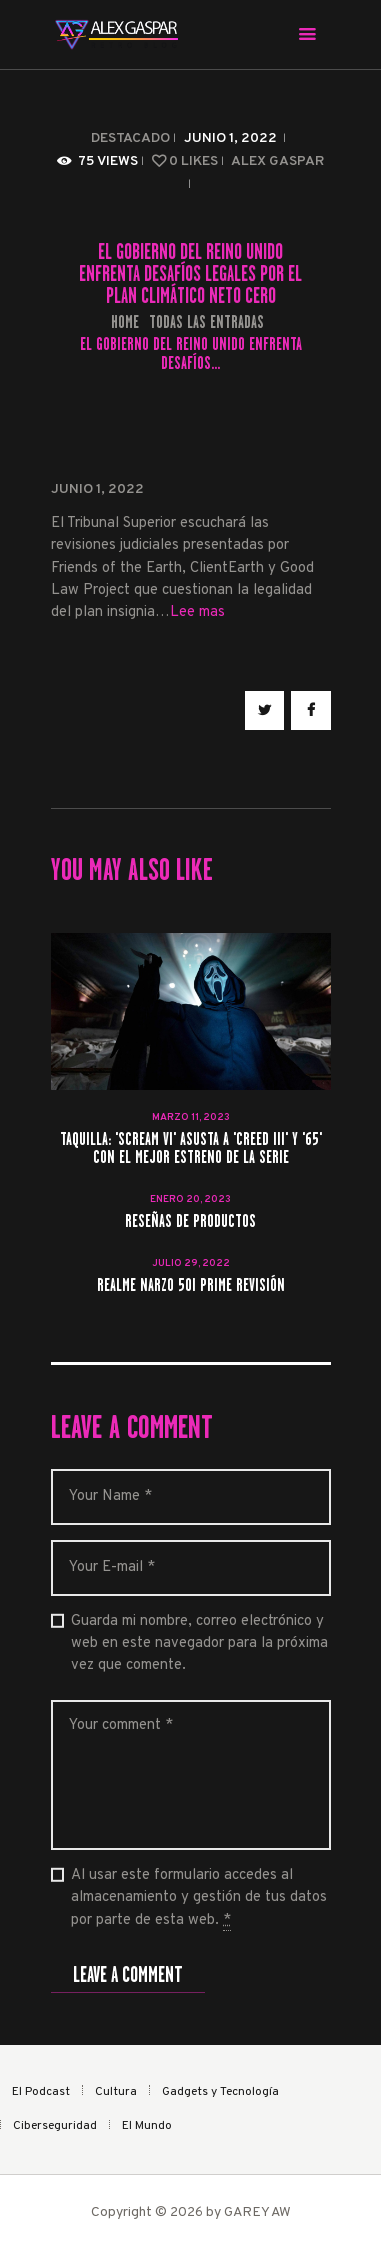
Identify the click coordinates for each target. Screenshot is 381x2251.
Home (125, 322)
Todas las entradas (206, 322)
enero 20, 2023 (190, 1199)
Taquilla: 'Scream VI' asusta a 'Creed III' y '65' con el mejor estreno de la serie (191, 1149)
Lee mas (197, 612)
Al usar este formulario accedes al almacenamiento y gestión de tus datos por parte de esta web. (199, 1898)
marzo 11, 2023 (191, 1117)
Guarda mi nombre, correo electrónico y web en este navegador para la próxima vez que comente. (199, 1644)
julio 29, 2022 (191, 1263)
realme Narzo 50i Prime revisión (191, 1286)
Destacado (130, 138)
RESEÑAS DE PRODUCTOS (190, 1222)
